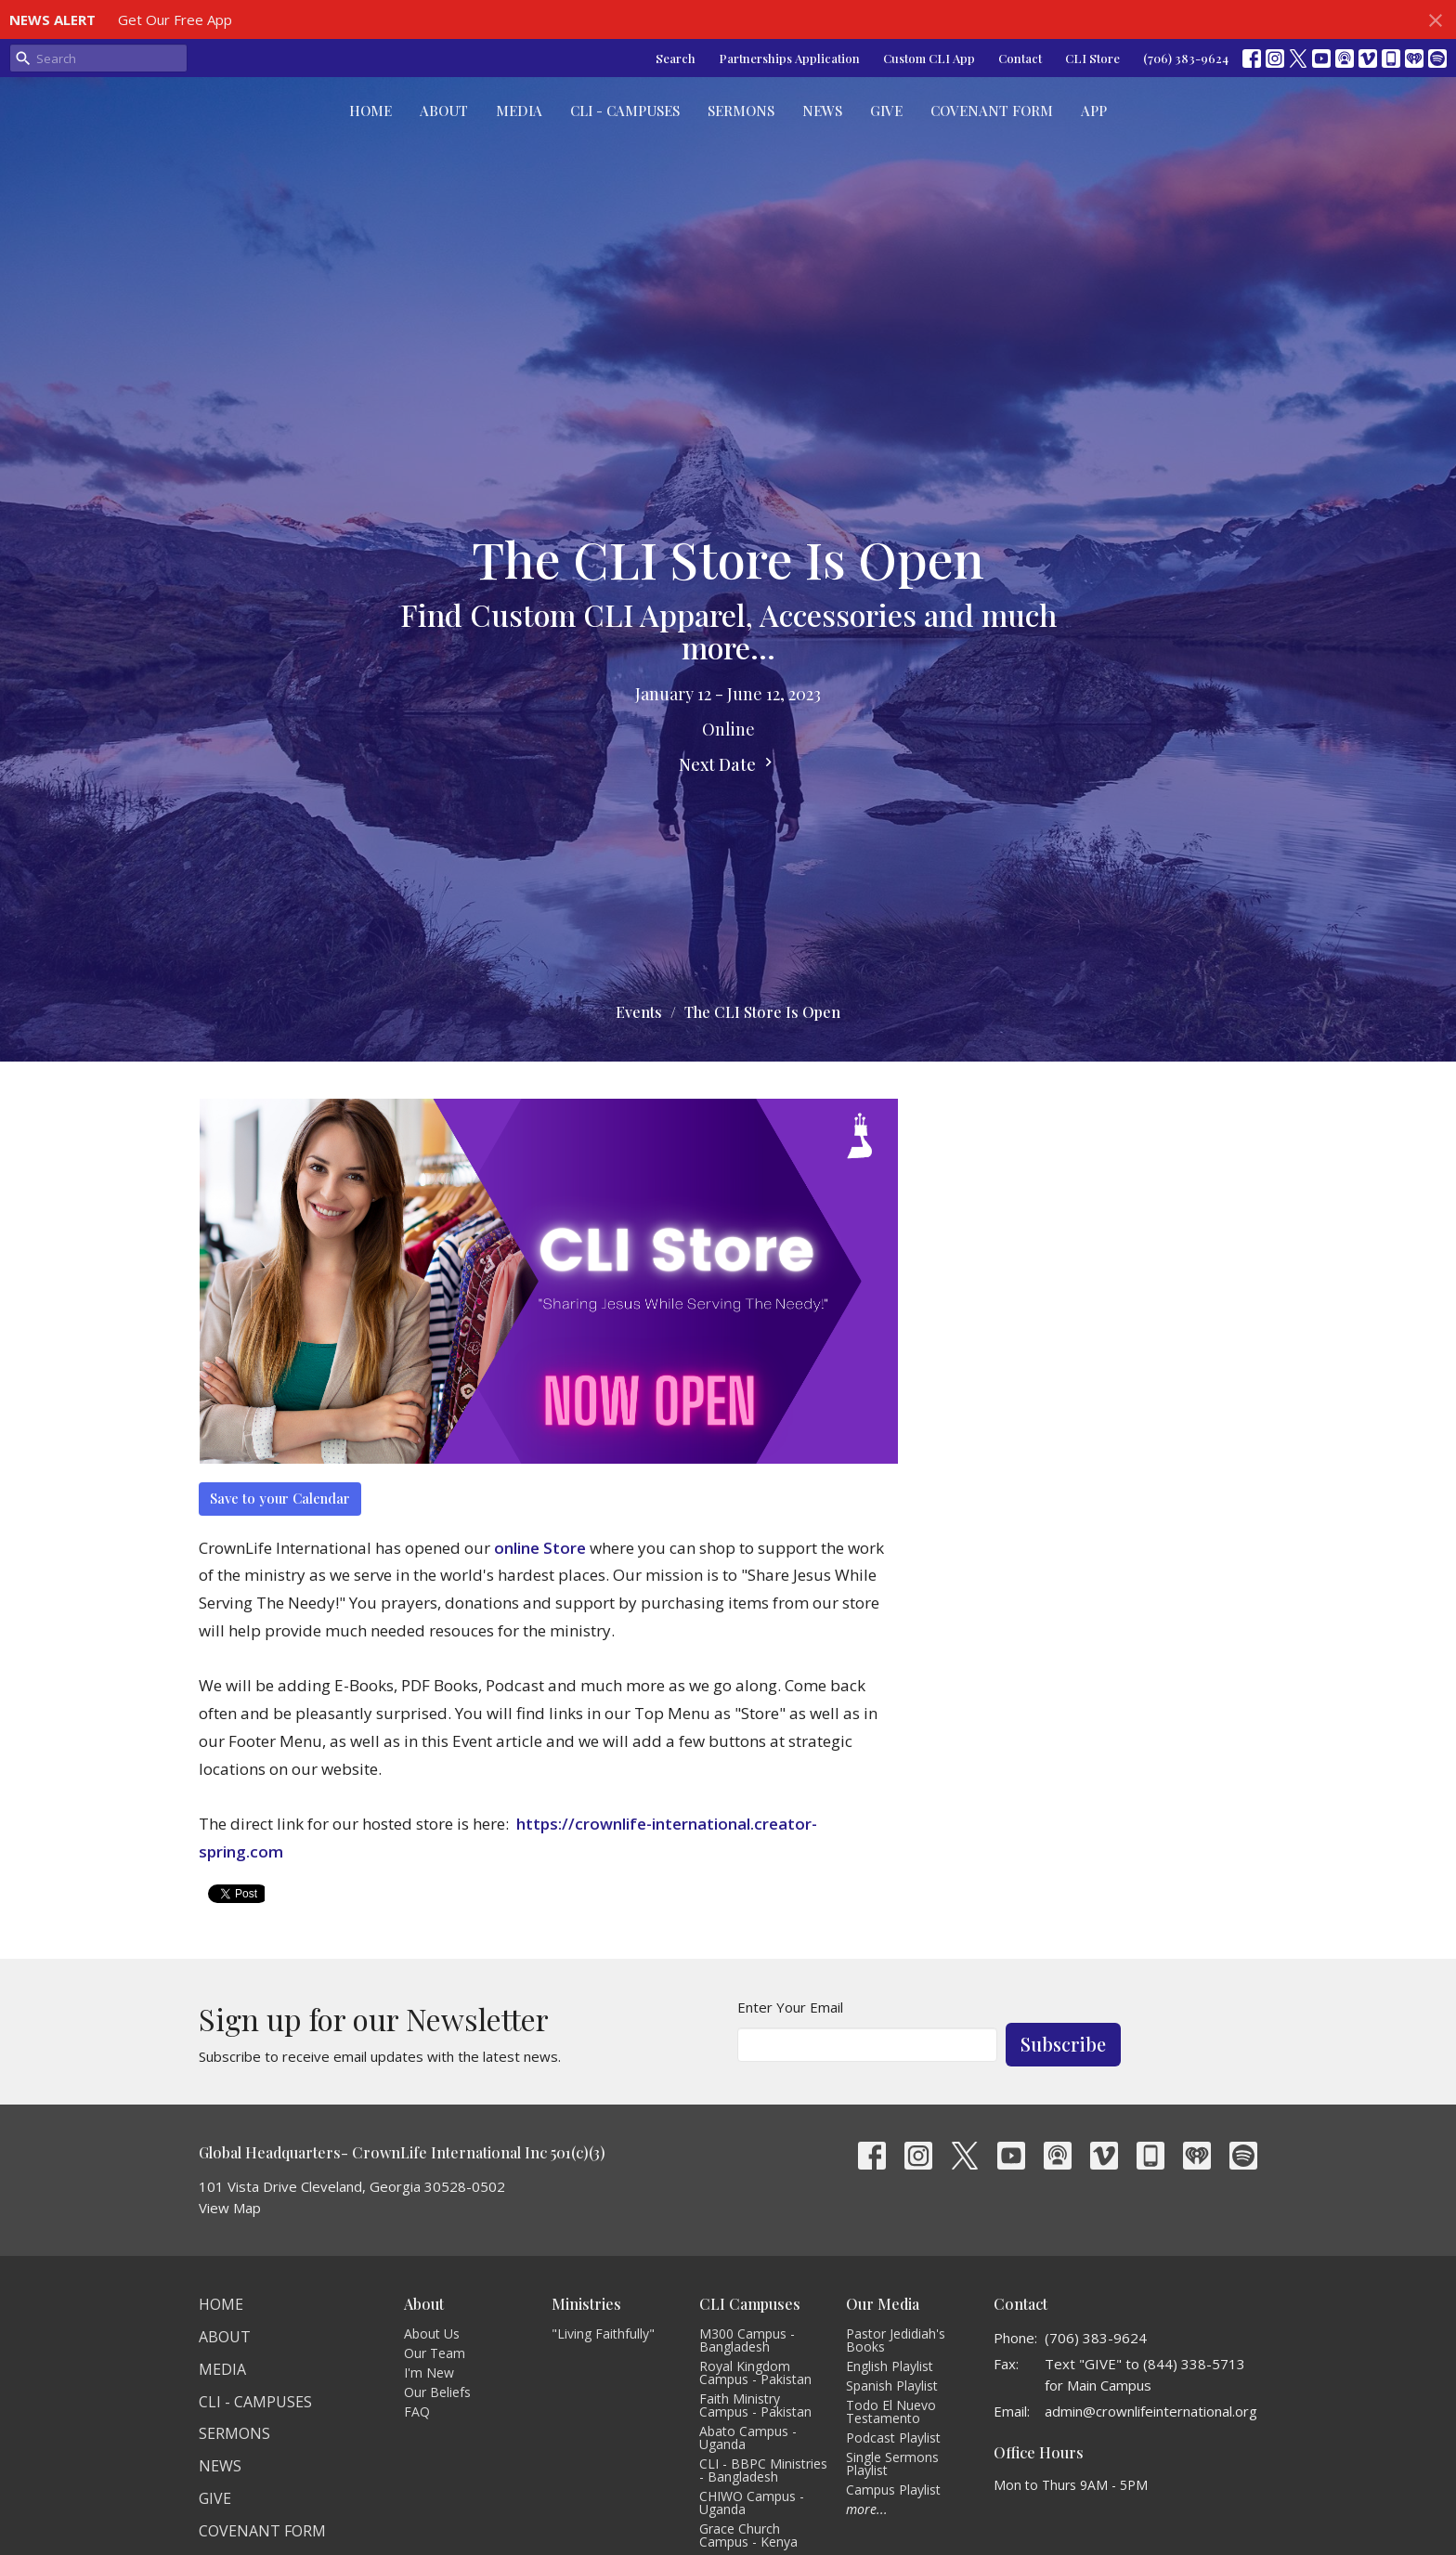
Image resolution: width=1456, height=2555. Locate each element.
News (822, 110)
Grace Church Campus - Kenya (748, 2535)
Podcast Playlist (893, 2437)
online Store (540, 1547)
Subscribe (1063, 2043)
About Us (432, 2333)
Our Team (434, 2353)
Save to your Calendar (280, 1498)
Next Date (728, 764)
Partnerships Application (789, 58)
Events (639, 1012)
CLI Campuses (749, 2304)
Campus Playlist (893, 2489)
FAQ (417, 2411)
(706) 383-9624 (1185, 58)
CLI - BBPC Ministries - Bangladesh (763, 2470)
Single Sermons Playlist (892, 2463)
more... (867, 2509)
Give (886, 110)
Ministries (586, 2304)
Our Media (882, 2304)
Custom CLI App (929, 58)
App (1094, 110)
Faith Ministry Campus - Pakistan (755, 2405)
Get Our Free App (175, 19)
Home (370, 110)
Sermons (741, 110)
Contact (1020, 58)
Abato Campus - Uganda (748, 2437)
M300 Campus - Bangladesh (747, 2340)
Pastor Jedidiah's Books (895, 2340)
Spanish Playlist (892, 2385)
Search (676, 58)
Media (519, 110)
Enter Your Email (790, 2007)
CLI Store (1092, 58)
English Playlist (889, 2366)
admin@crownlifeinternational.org (1151, 2411)
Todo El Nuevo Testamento (891, 2411)
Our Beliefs (437, 2392)
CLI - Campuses (625, 110)
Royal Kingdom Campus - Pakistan (755, 2372)
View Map (230, 2207)
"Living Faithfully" (603, 2333)
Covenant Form (991, 110)
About (444, 110)
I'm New (429, 2372)
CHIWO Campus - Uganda (751, 2502)
